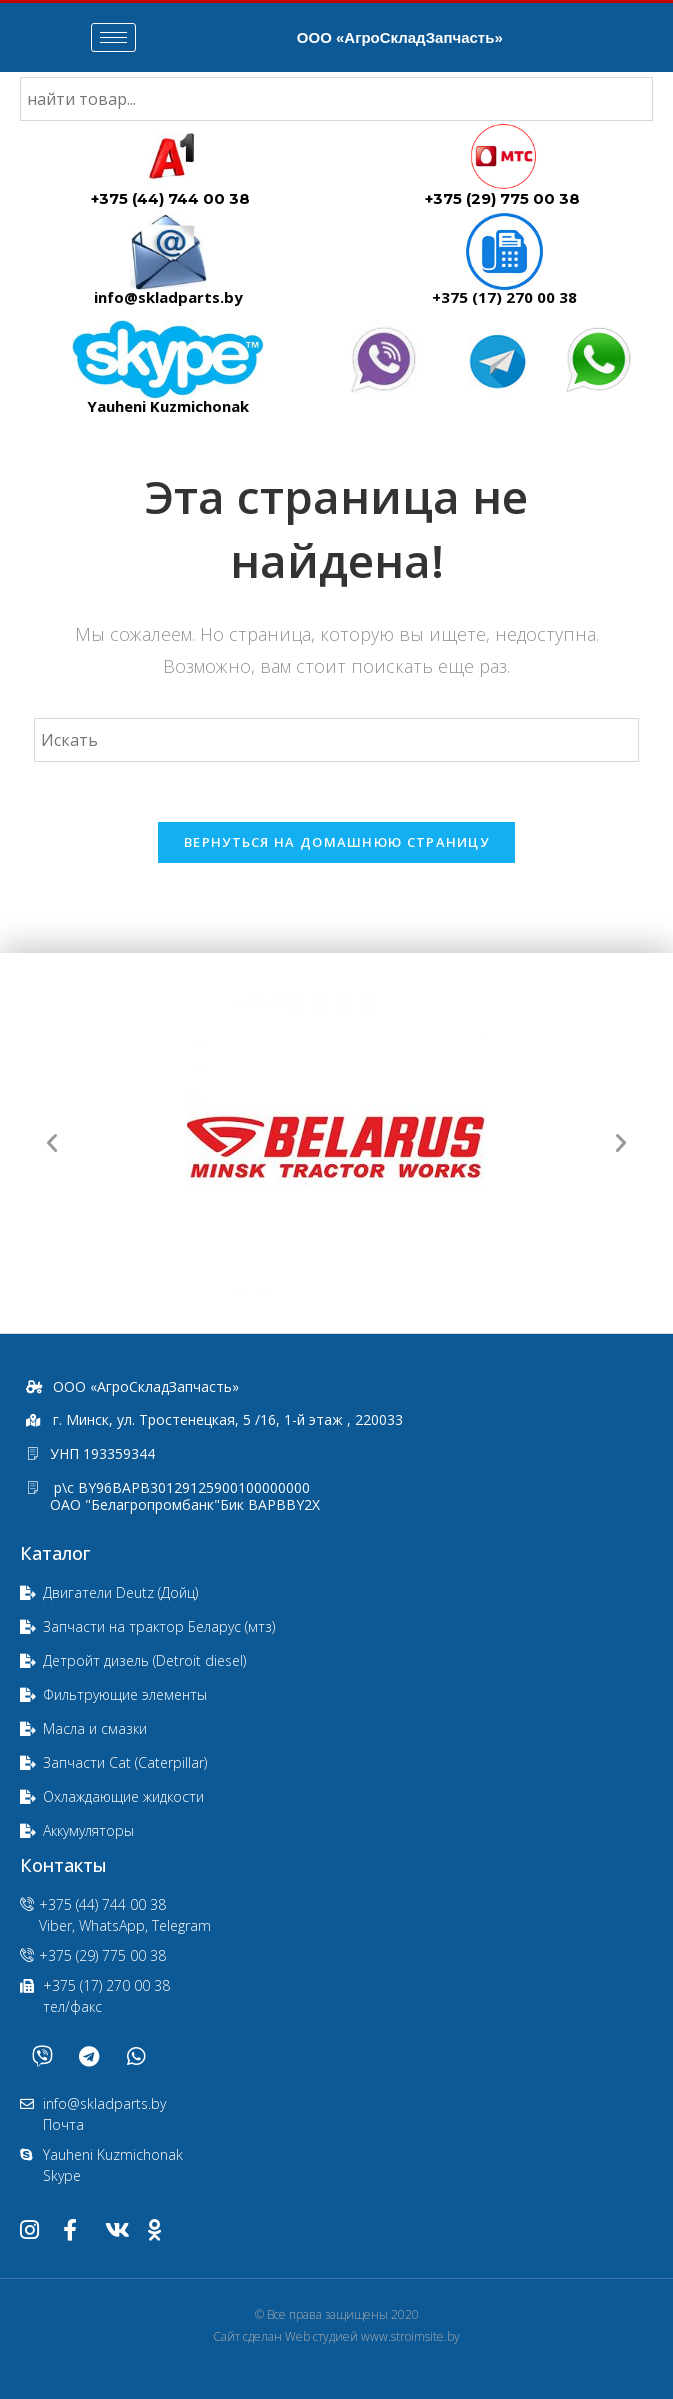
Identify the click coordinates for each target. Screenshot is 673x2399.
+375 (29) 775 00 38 (502, 198)
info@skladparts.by (168, 297)
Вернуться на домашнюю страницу (336, 842)
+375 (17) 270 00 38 (504, 297)
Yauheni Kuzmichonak (168, 406)
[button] (52, 1143)
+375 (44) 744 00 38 (170, 198)
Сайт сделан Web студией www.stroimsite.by (336, 2336)
